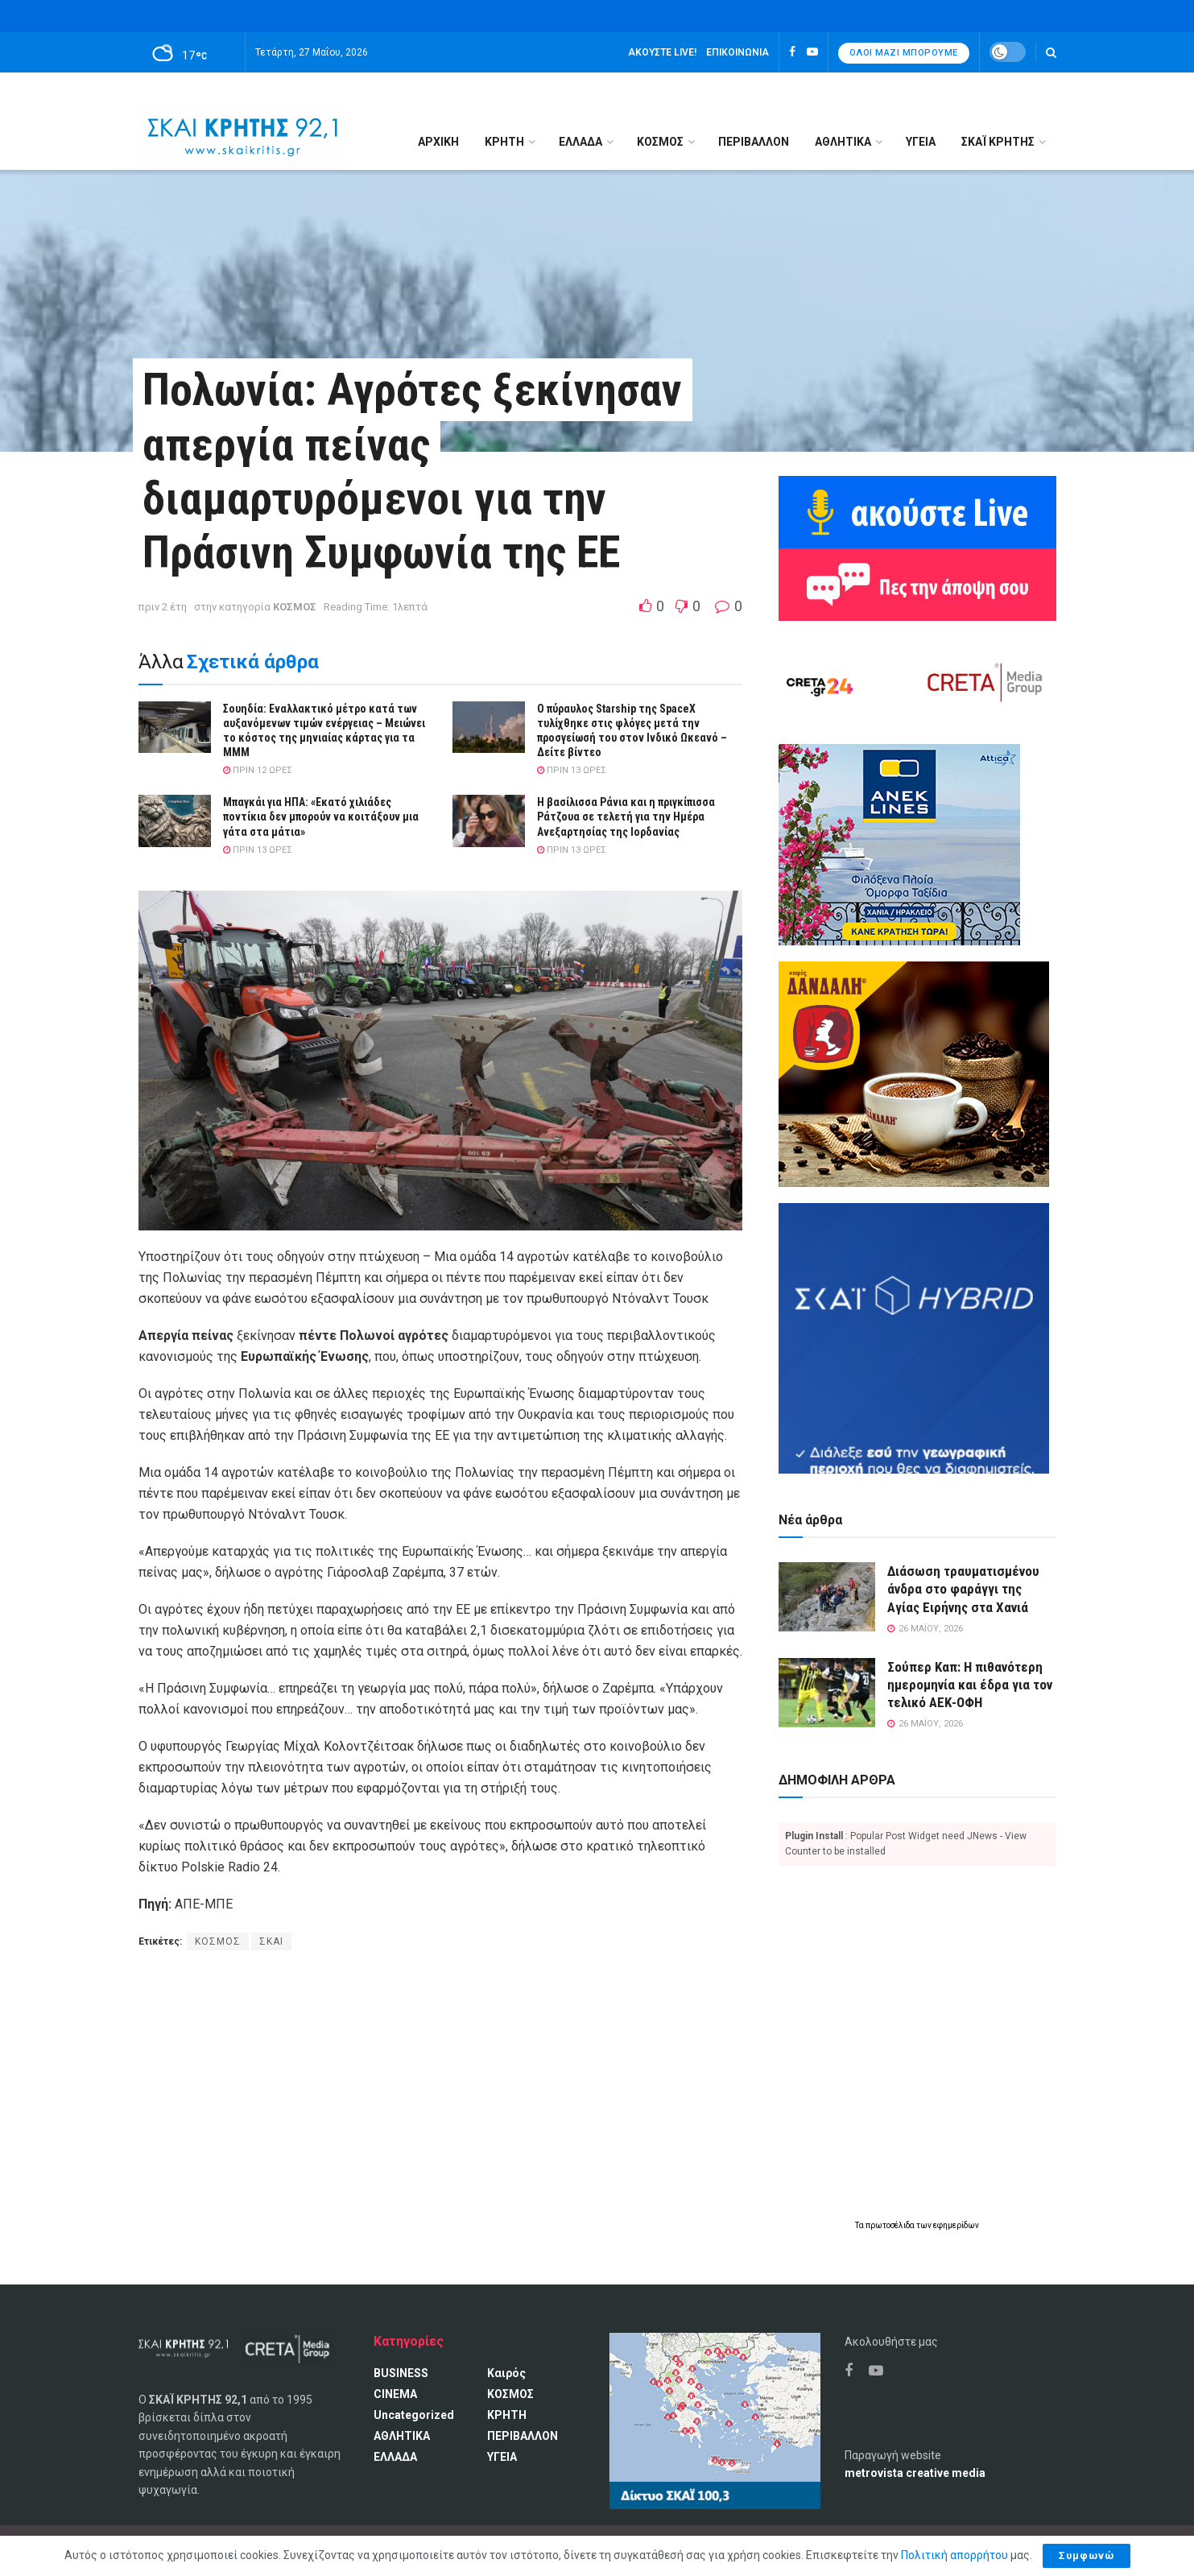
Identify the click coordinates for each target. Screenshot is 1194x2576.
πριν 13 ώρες (571, 770)
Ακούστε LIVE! (662, 52)
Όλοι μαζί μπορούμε (903, 53)
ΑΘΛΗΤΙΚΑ (843, 141)
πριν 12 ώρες (257, 770)
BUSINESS (401, 2373)
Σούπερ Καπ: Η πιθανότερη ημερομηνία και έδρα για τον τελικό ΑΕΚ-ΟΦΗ (969, 1684)
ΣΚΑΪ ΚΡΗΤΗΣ (998, 141)
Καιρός (506, 2373)
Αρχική (438, 141)
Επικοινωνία (737, 52)
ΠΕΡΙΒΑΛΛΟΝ (753, 141)
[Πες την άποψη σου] (917, 583)
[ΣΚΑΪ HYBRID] (914, 1337)
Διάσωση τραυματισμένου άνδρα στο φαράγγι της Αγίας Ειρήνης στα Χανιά (963, 1589)
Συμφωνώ (1086, 2555)
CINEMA (395, 2394)
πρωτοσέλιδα (891, 2225)
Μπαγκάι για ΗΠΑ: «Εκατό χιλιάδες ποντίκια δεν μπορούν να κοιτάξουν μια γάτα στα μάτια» (321, 816)
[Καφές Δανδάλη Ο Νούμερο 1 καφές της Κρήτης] (914, 1073)
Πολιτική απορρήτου (954, 2555)
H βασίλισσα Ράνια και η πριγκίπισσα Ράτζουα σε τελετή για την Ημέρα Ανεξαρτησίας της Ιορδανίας (626, 816)
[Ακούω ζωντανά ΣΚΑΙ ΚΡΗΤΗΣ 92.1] (917, 511)
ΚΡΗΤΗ (504, 141)
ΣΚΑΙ (271, 1941)
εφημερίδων (956, 2225)
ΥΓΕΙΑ (921, 141)
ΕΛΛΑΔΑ (580, 141)
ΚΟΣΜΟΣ (660, 141)
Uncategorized (414, 2415)
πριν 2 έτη (162, 607)
